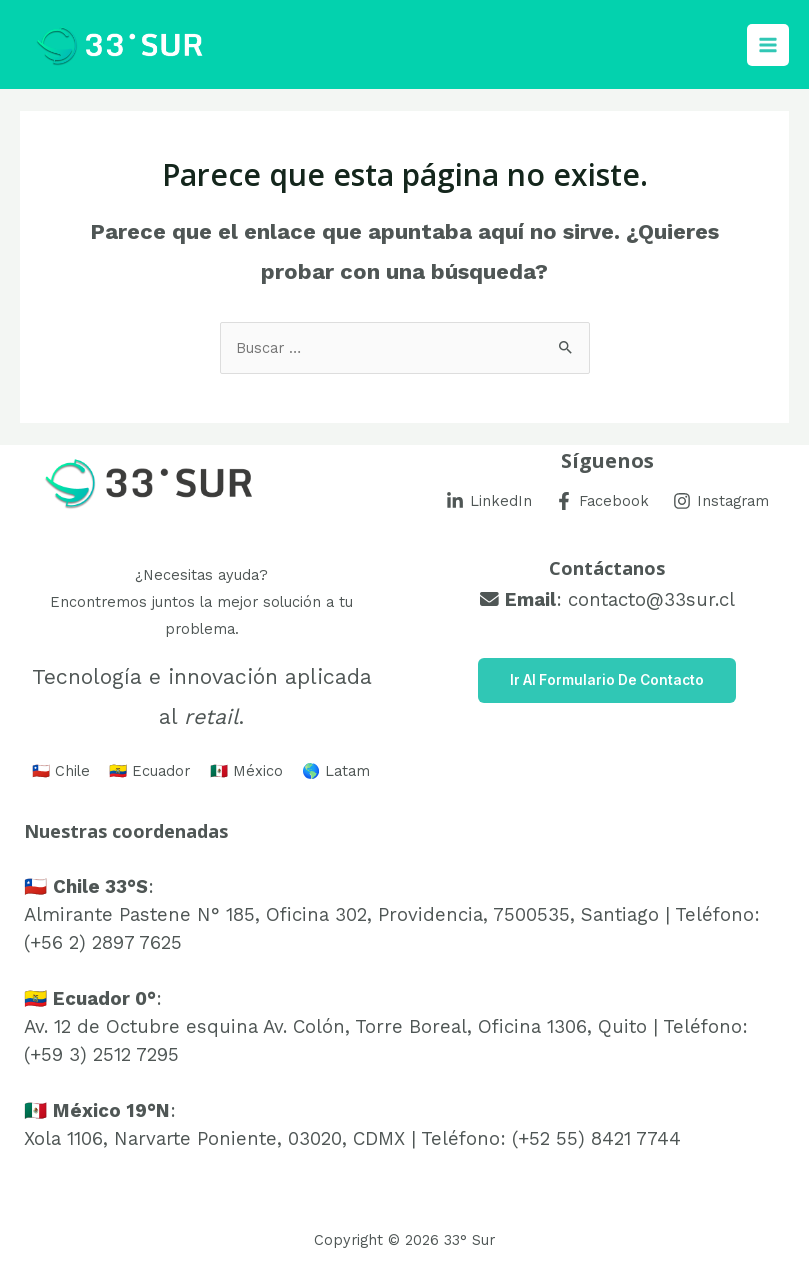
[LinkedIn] (489, 501)
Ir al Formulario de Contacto (607, 680)
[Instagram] (721, 501)
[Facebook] (602, 501)
